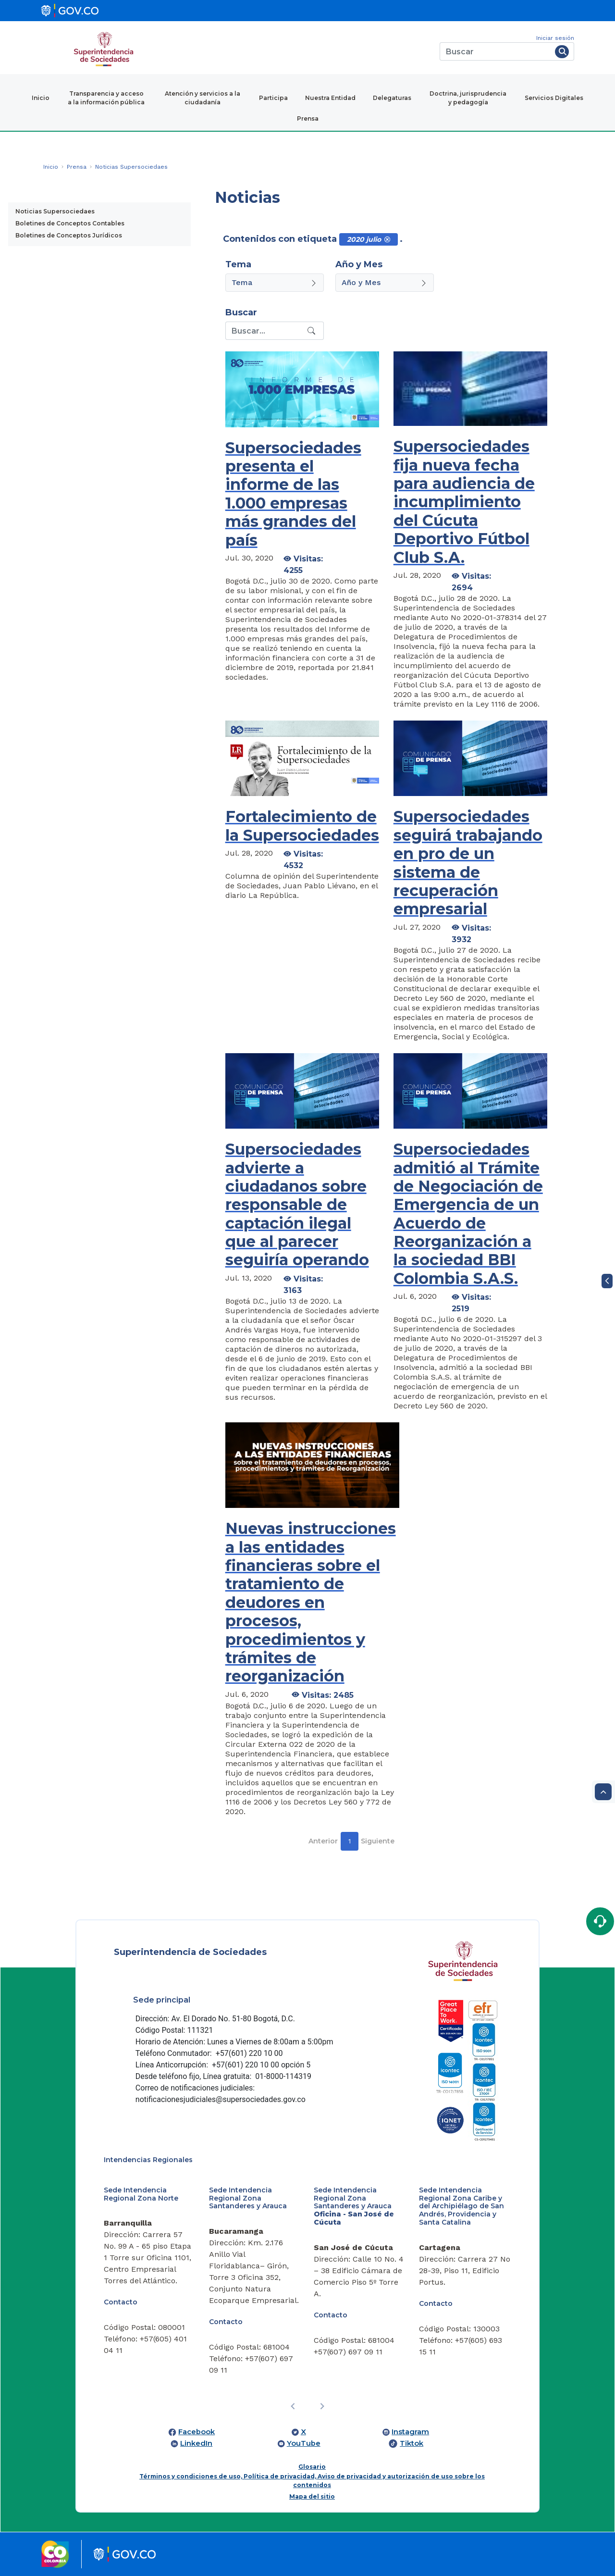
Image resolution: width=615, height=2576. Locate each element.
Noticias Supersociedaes (55, 211)
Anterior (323, 1841)
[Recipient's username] (265, 331)
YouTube (303, 2443)
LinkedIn (196, 2443)
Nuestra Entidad (330, 97)
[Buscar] (496, 51)
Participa (273, 97)
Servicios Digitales (554, 97)
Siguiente (377, 1841)
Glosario (312, 2466)
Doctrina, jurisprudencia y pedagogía (468, 98)
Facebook (196, 2431)
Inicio (40, 97)
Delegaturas (392, 97)
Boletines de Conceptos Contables (69, 223)
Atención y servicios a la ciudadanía (202, 98)
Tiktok (411, 2443)
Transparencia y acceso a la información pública (106, 98)
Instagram (410, 2431)
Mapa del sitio (312, 2496)
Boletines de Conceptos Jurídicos (68, 235)
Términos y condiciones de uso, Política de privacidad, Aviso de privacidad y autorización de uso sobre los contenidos (312, 2481)
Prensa (308, 118)
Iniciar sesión (555, 38)
